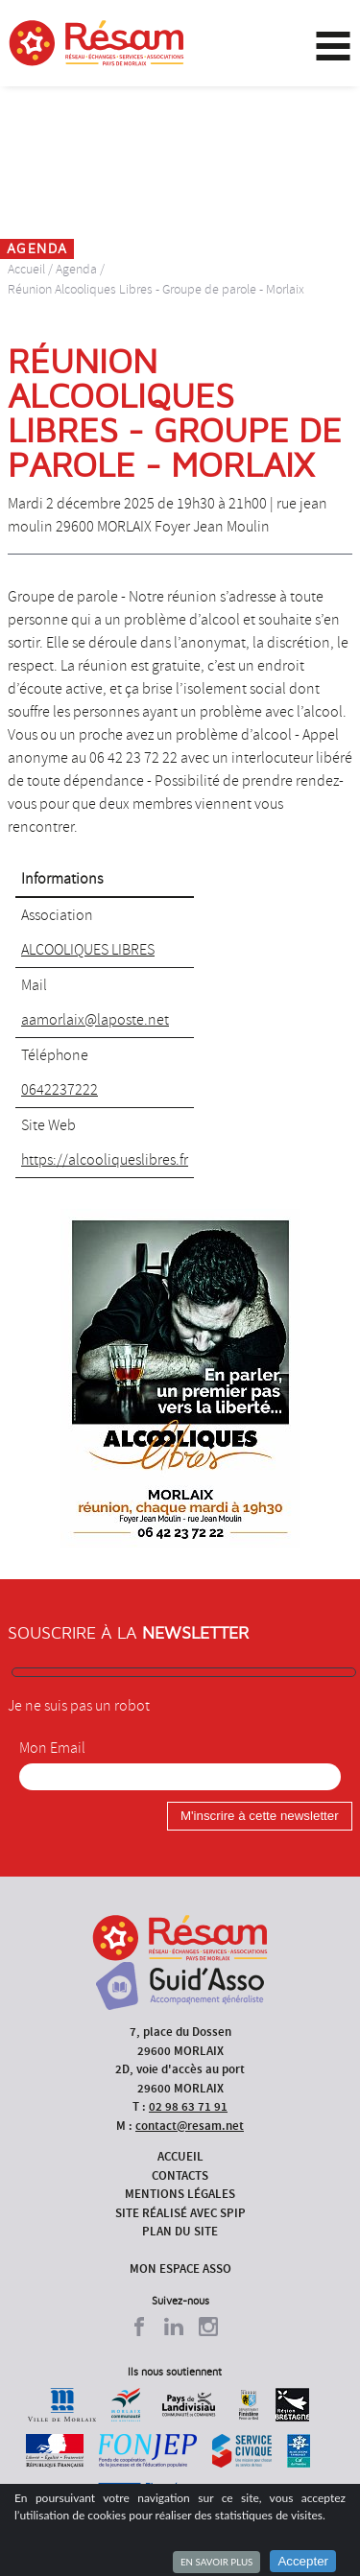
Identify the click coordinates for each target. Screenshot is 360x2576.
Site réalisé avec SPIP (180, 2213)
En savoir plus (216, 2561)
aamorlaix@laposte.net (95, 1019)
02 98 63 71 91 (188, 2106)
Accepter (302, 2561)
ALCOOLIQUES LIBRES (88, 949)
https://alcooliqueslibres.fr (104, 1160)
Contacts (180, 2175)
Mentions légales (180, 2194)
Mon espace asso (180, 2268)
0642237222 (59, 1089)
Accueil (26, 269)
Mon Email (52, 1748)
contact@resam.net (189, 2125)
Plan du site (180, 2231)
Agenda (76, 269)
